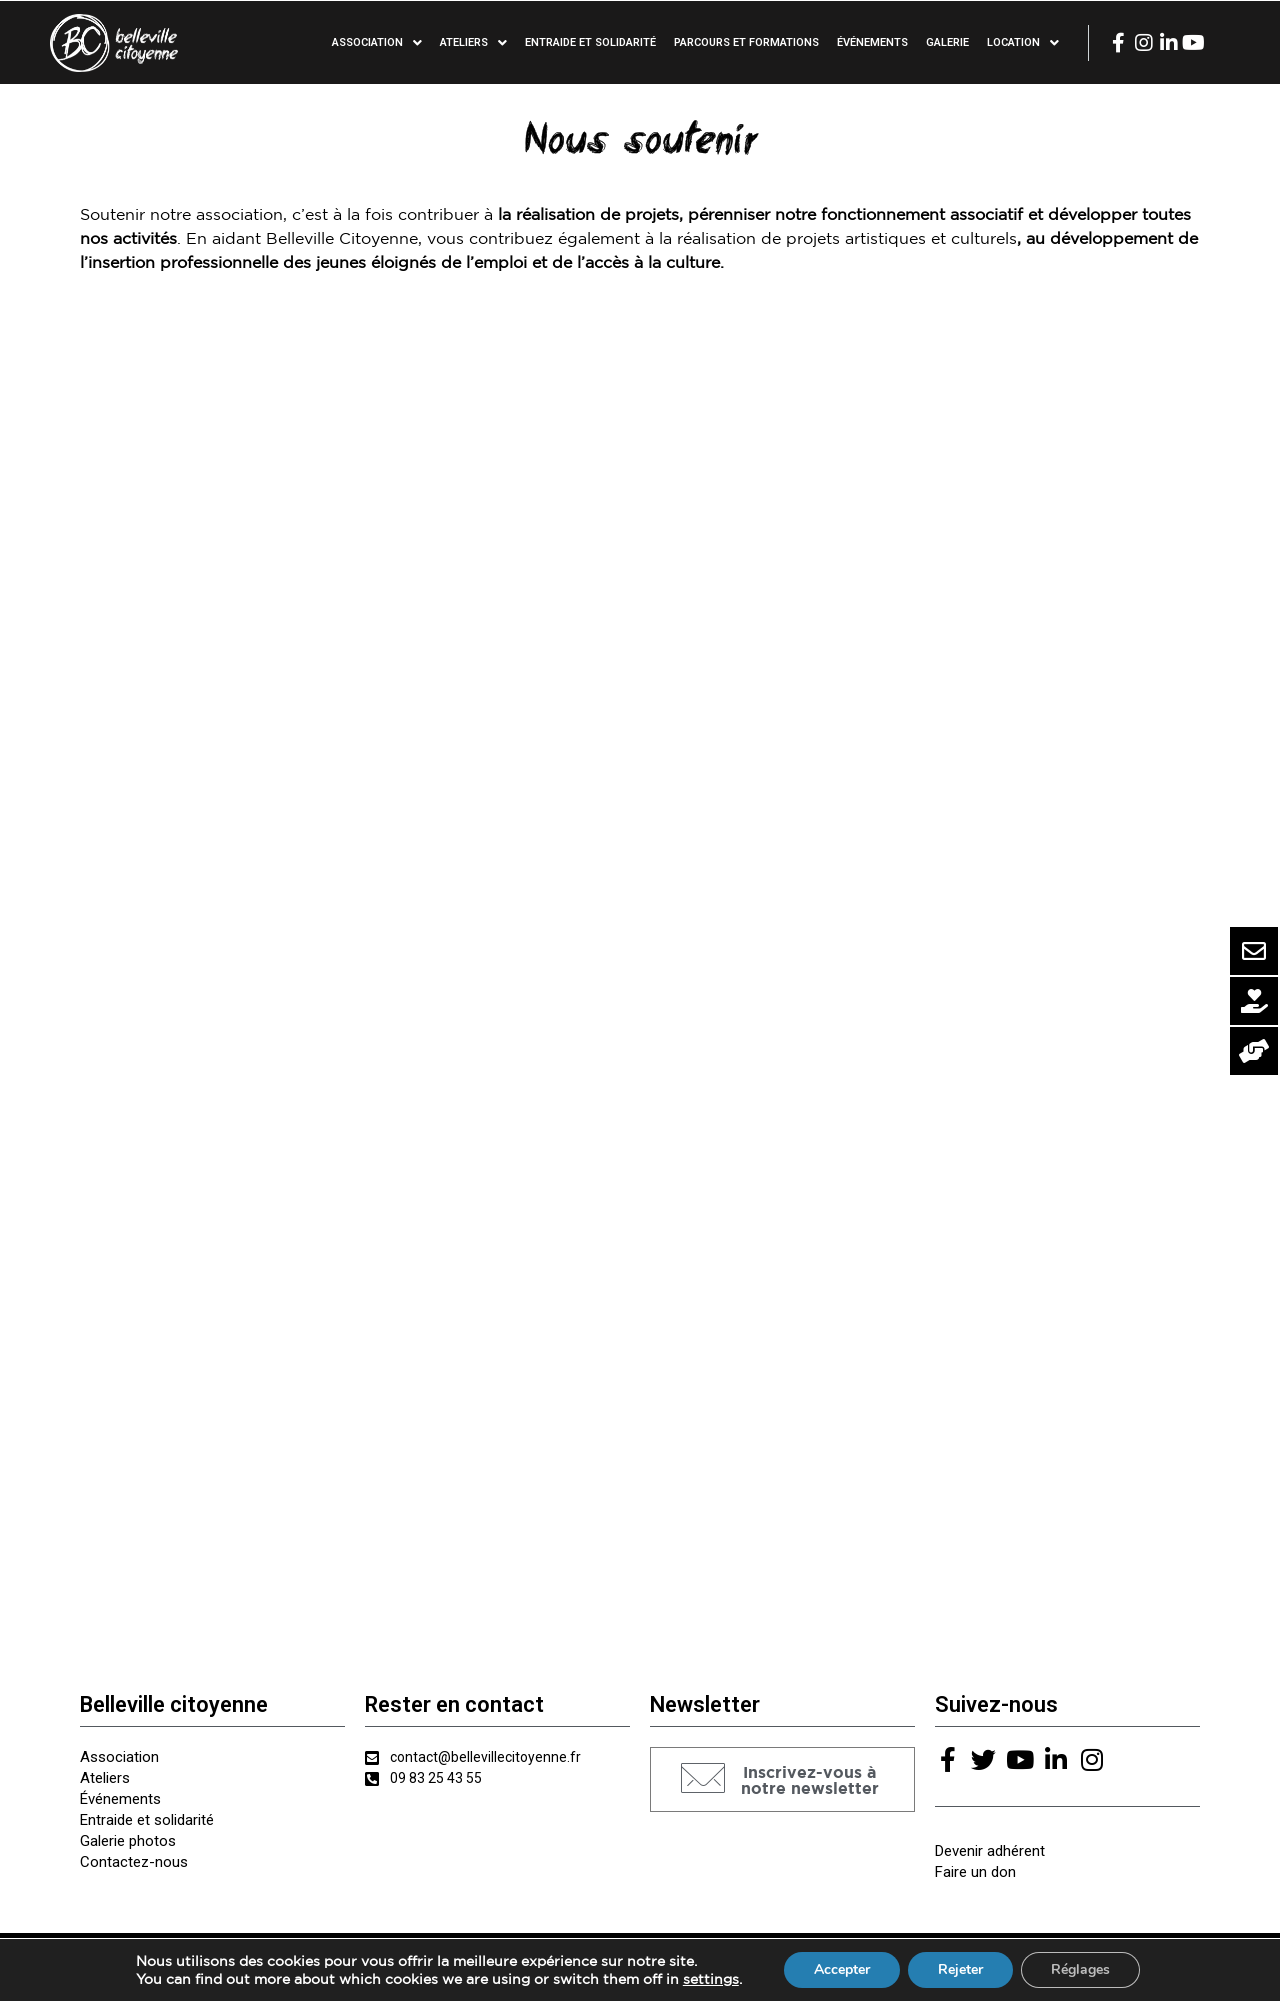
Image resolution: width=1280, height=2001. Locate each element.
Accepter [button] (842, 1969)
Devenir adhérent (990, 1851)
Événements (872, 42)
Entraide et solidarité (590, 42)
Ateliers (473, 43)
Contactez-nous (134, 1862)
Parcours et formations (746, 42)
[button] (782, 1779)
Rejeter (960, 1969)
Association (377, 43)
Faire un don (975, 1872)
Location (1023, 43)
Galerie (947, 42)
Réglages (1080, 1969)
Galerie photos (128, 1841)
